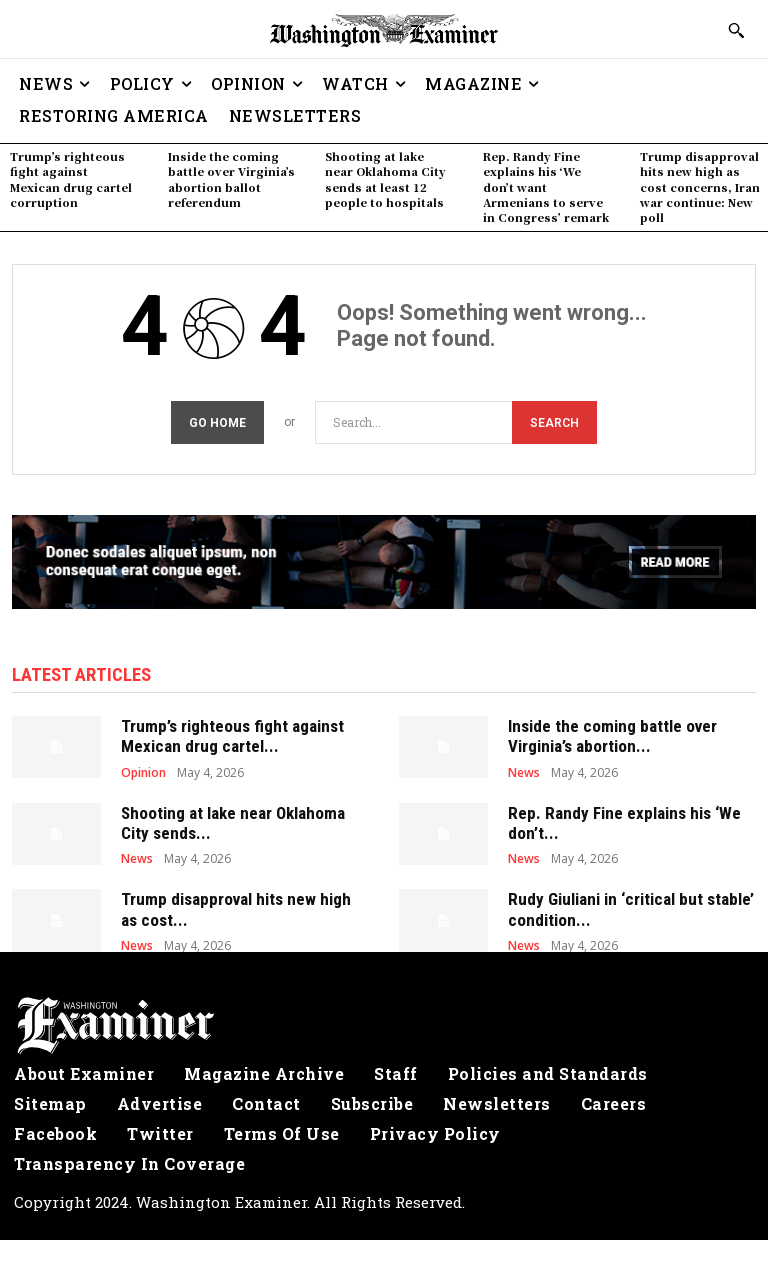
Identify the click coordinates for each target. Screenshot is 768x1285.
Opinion (143, 767)
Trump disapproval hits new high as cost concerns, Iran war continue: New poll (700, 187)
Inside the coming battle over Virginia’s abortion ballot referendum (231, 179)
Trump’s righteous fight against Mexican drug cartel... (232, 730)
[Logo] (384, 1021)
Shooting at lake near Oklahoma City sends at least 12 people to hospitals (385, 179)
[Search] (554, 418)
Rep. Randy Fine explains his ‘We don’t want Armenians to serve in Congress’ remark (546, 187)
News (524, 767)
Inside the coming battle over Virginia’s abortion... (612, 730)
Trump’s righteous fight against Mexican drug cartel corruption (71, 179)
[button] (736, 30)
